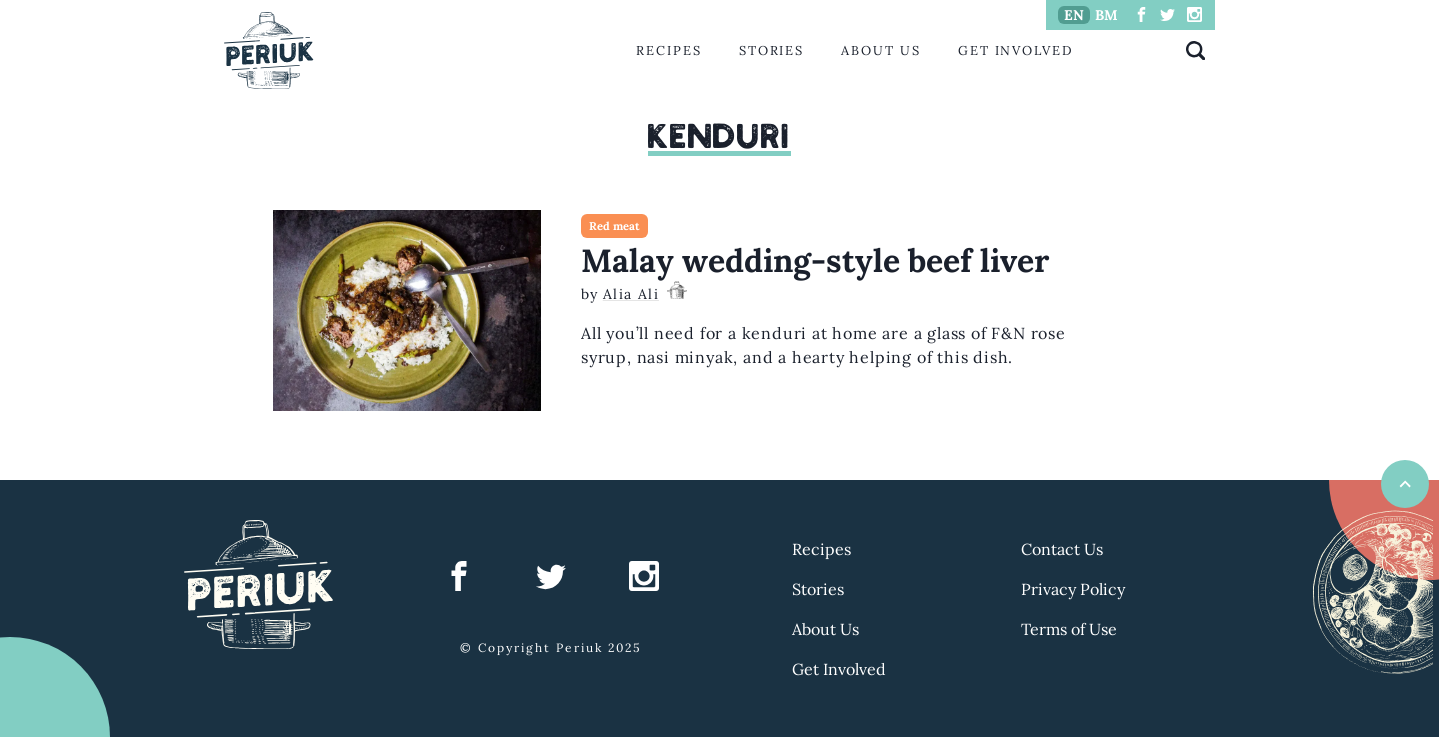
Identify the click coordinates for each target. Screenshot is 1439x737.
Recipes (668, 50)
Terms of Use (1069, 629)
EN (1074, 15)
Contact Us (1062, 549)
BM (1106, 15)
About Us (880, 50)
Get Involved (1016, 50)
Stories (771, 50)
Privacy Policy (1073, 589)
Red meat (614, 226)
